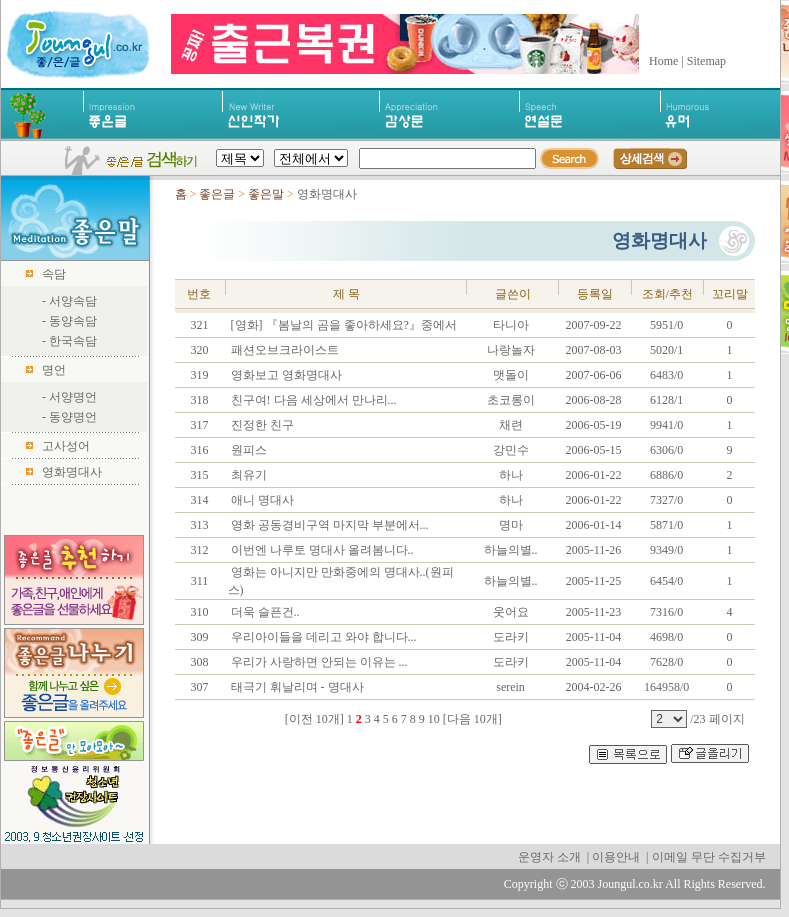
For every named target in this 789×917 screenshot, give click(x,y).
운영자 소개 (549, 857)
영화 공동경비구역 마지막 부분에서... (328, 525)
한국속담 (73, 341)
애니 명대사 (261, 500)
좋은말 (267, 194)
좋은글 (217, 194)
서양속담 (73, 301)
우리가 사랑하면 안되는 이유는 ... (318, 662)
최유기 (247, 475)
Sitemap (706, 61)
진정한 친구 (261, 425)
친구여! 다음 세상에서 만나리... (312, 400)
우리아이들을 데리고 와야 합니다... (322, 637)
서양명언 (73, 397)
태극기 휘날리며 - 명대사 (296, 687)
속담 (54, 274)
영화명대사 (72, 472)
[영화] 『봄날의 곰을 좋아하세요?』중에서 (342, 325)
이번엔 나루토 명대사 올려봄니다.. (321, 550)
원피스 (247, 450)
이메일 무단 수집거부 (709, 857)
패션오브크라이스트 (283, 350)
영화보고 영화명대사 (285, 375)
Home (663, 61)
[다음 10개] (472, 719)
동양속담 (73, 321)
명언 (54, 370)
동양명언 (73, 417)
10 (434, 719)
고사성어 (66, 446)
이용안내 (616, 857)
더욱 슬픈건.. (264, 612)
